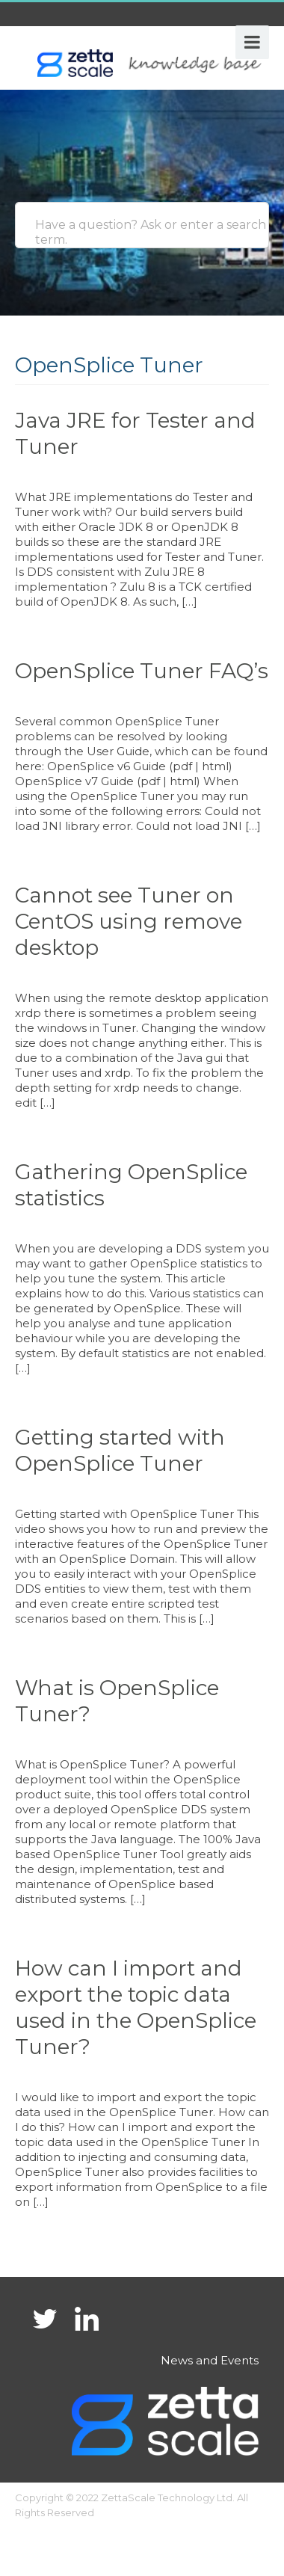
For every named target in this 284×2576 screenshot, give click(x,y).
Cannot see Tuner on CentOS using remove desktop (128, 921)
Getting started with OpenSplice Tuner (120, 1450)
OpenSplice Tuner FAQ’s (141, 670)
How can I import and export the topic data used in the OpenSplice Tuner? (135, 2007)
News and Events (210, 2360)
